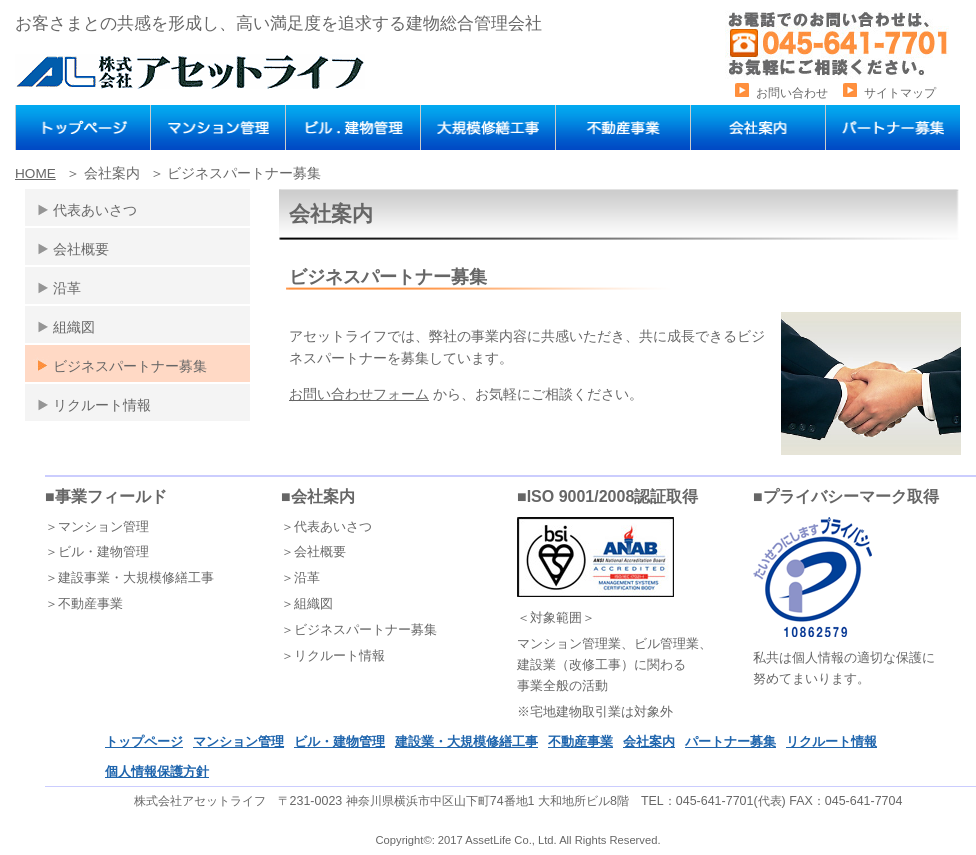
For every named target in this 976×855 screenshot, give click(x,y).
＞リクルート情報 (333, 655)
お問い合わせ (792, 93)
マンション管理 (238, 741)
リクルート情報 (102, 405)
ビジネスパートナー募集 (130, 366)
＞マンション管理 (97, 526)
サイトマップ (900, 93)
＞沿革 (300, 577)
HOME (35, 173)
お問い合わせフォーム (359, 394)
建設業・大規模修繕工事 (466, 741)
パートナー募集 (730, 741)
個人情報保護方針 (157, 771)
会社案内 (649, 741)
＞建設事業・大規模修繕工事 (129, 577)
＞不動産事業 (84, 603)
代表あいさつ (95, 210)
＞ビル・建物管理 (97, 551)
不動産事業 (580, 741)
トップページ (144, 741)
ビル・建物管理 (339, 741)
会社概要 (81, 249)
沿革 (67, 288)
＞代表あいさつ (326, 526)
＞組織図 (307, 603)
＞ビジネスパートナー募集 (359, 629)
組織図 (74, 327)
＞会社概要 (313, 551)
